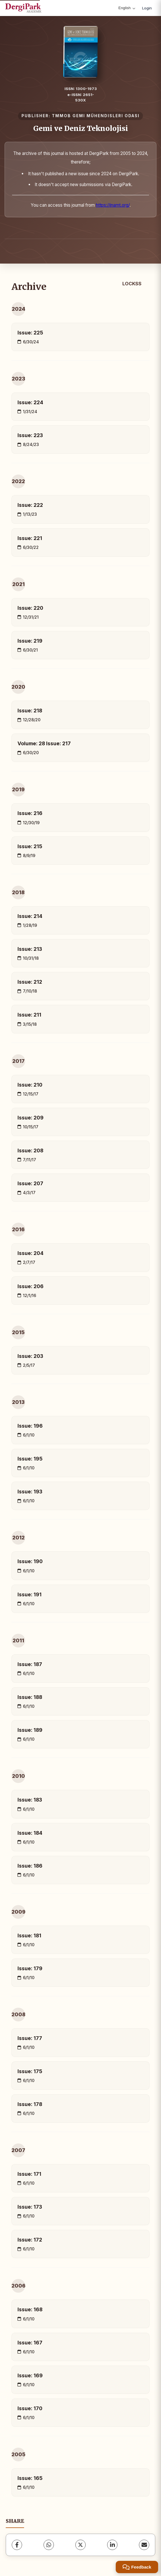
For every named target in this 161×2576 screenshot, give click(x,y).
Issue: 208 (30, 1150)
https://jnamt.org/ (112, 205)
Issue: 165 (29, 2478)
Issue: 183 (29, 1800)
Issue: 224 (30, 402)
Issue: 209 (30, 1118)
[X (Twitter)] (80, 2545)
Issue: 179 (29, 1968)
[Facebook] (17, 2545)
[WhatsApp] (49, 2545)
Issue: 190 (30, 1561)
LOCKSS (132, 283)
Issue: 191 (29, 1594)
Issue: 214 (29, 916)
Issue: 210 (29, 1085)
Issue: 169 (30, 2375)
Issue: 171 (29, 2174)
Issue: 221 (29, 538)
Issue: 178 (29, 2104)
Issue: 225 (30, 333)
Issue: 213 (29, 949)
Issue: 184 (29, 1833)
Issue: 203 (30, 1356)
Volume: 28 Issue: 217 (44, 743)
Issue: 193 (29, 1492)
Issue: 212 (29, 982)
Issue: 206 (30, 1286)
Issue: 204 (30, 1253)
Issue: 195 (29, 1459)
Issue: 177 (29, 2038)
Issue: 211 (29, 1015)
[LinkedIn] (112, 2545)
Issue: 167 (29, 2343)
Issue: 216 (29, 813)
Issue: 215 (29, 846)
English (126, 8)
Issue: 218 (29, 711)
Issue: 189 (29, 1730)
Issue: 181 (29, 1936)
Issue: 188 (29, 1697)
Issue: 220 (30, 608)
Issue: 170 (29, 2408)
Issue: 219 (29, 641)
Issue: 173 (29, 2207)
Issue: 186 (29, 1866)
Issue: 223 (30, 435)
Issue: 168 (29, 2309)
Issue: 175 (29, 2071)
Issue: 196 (30, 1426)
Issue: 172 (29, 2240)
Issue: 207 (30, 1183)
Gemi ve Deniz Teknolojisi (80, 128)
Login (147, 8)
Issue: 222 (30, 505)
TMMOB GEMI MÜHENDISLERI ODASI (96, 115)
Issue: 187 (29, 1664)
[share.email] (144, 2545)
